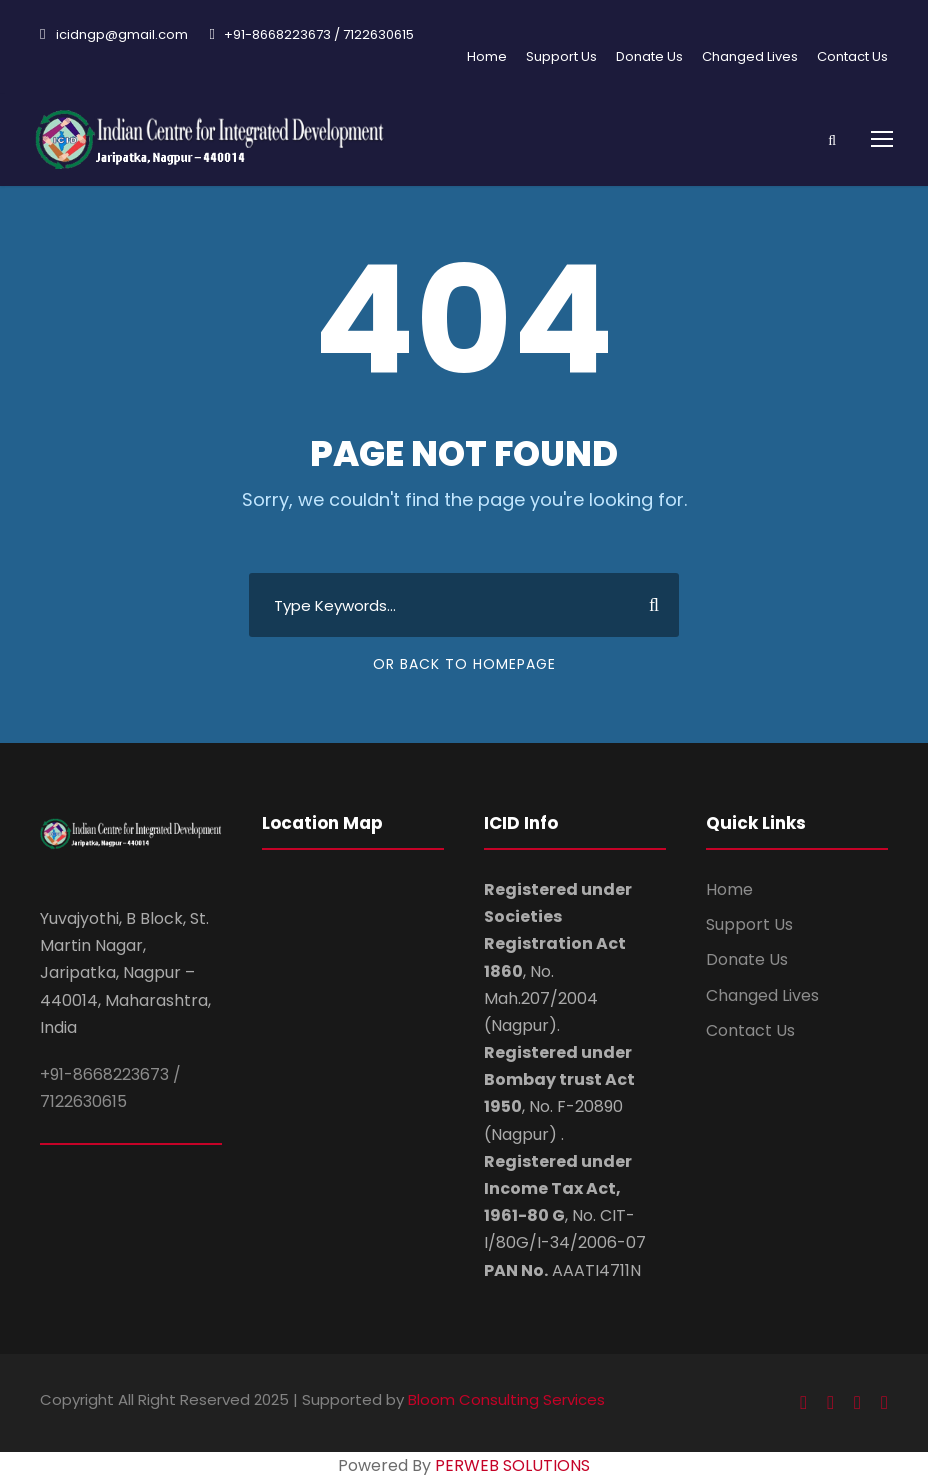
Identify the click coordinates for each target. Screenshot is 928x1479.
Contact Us (852, 56)
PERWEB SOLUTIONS (512, 1465)
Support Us (561, 56)
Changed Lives (750, 56)
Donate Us (649, 56)
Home (487, 56)
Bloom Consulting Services (506, 1399)
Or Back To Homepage (464, 664)
